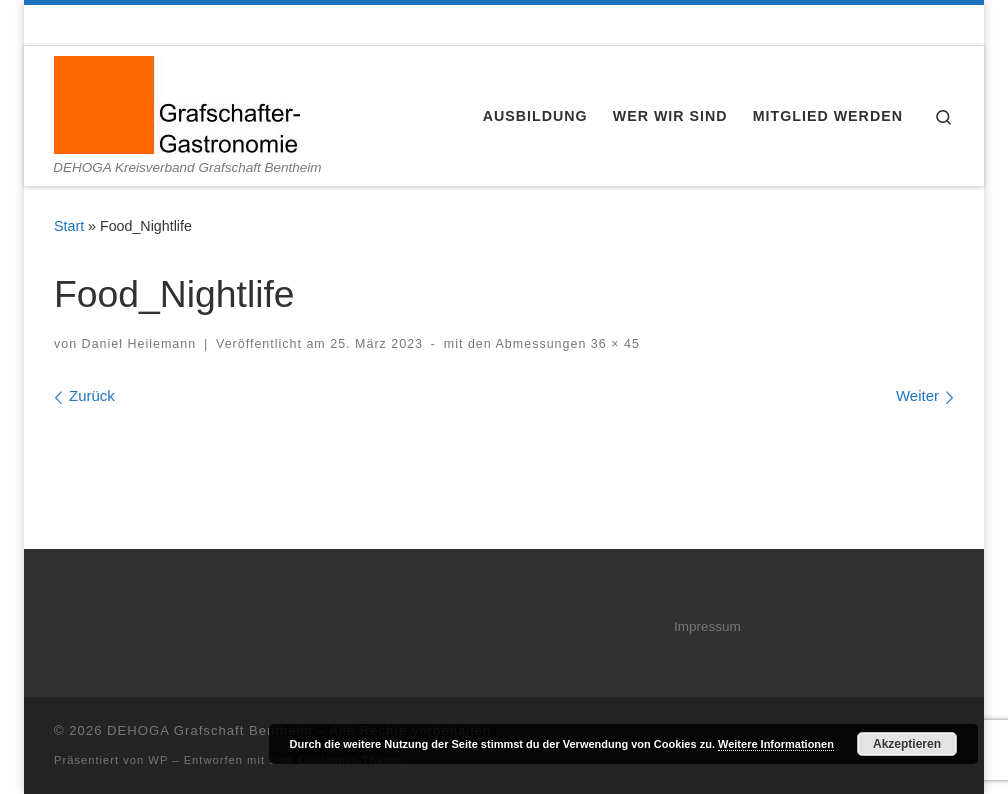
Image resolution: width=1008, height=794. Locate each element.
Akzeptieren (907, 744)
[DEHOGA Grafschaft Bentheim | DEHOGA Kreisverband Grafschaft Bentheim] (177, 102)
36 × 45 (612, 344)
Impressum (707, 626)
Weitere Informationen (776, 744)
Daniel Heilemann (139, 344)
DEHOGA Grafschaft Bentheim (209, 730)
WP (158, 760)
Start (69, 226)
